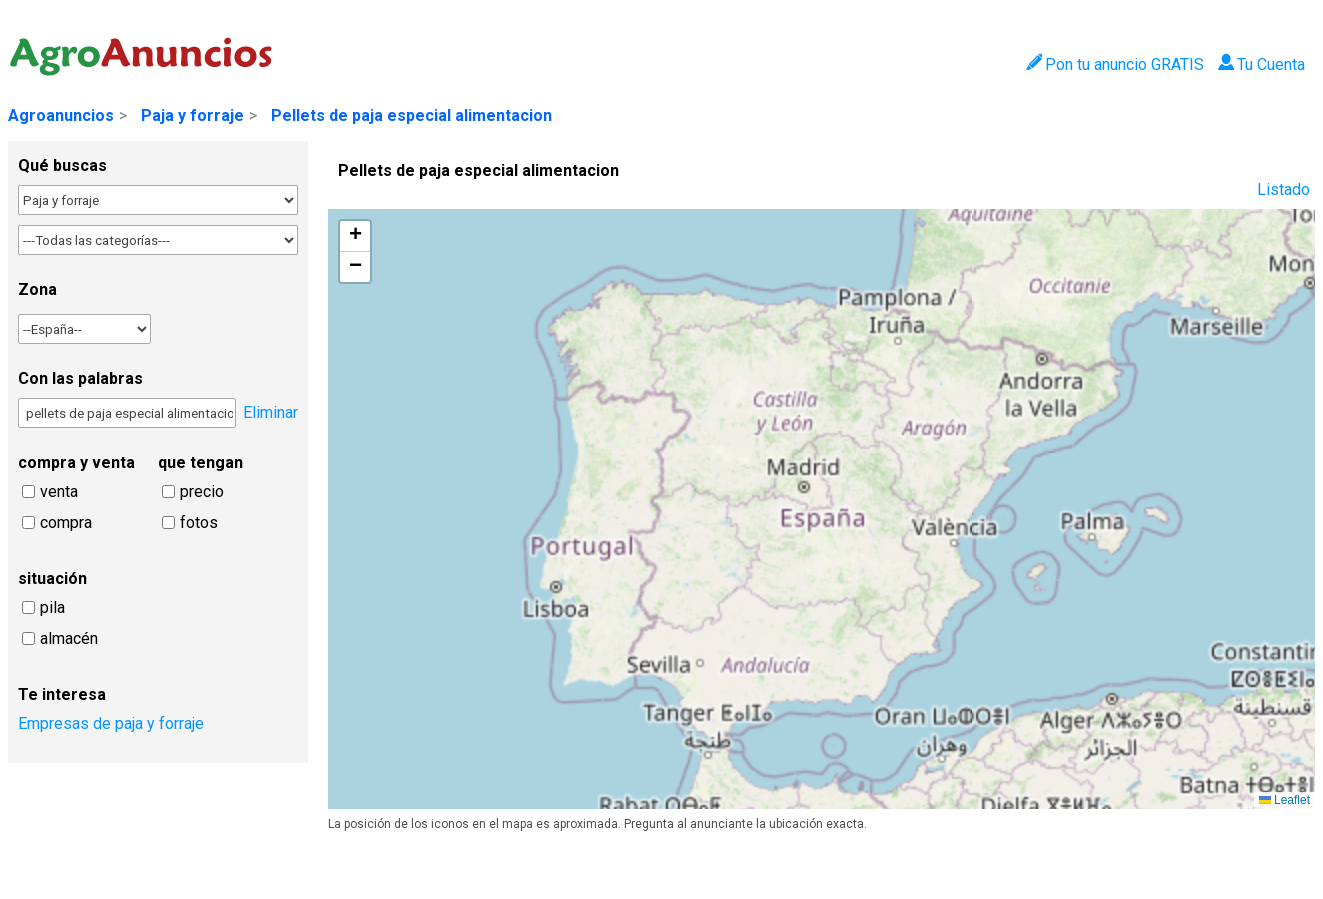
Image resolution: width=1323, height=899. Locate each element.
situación (52, 578)
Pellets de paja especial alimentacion (411, 115)
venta (59, 491)
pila (52, 607)
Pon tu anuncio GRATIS (1114, 64)
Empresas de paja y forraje (111, 723)
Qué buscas (62, 165)
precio (202, 491)
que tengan (200, 462)
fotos (199, 522)
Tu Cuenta (1261, 64)
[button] (355, 236)
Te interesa (62, 694)
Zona (37, 289)
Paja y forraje (192, 115)
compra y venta (76, 462)
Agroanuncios (61, 115)
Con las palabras (80, 378)
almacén (69, 638)
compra (66, 522)
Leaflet (1284, 800)
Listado (1283, 189)
